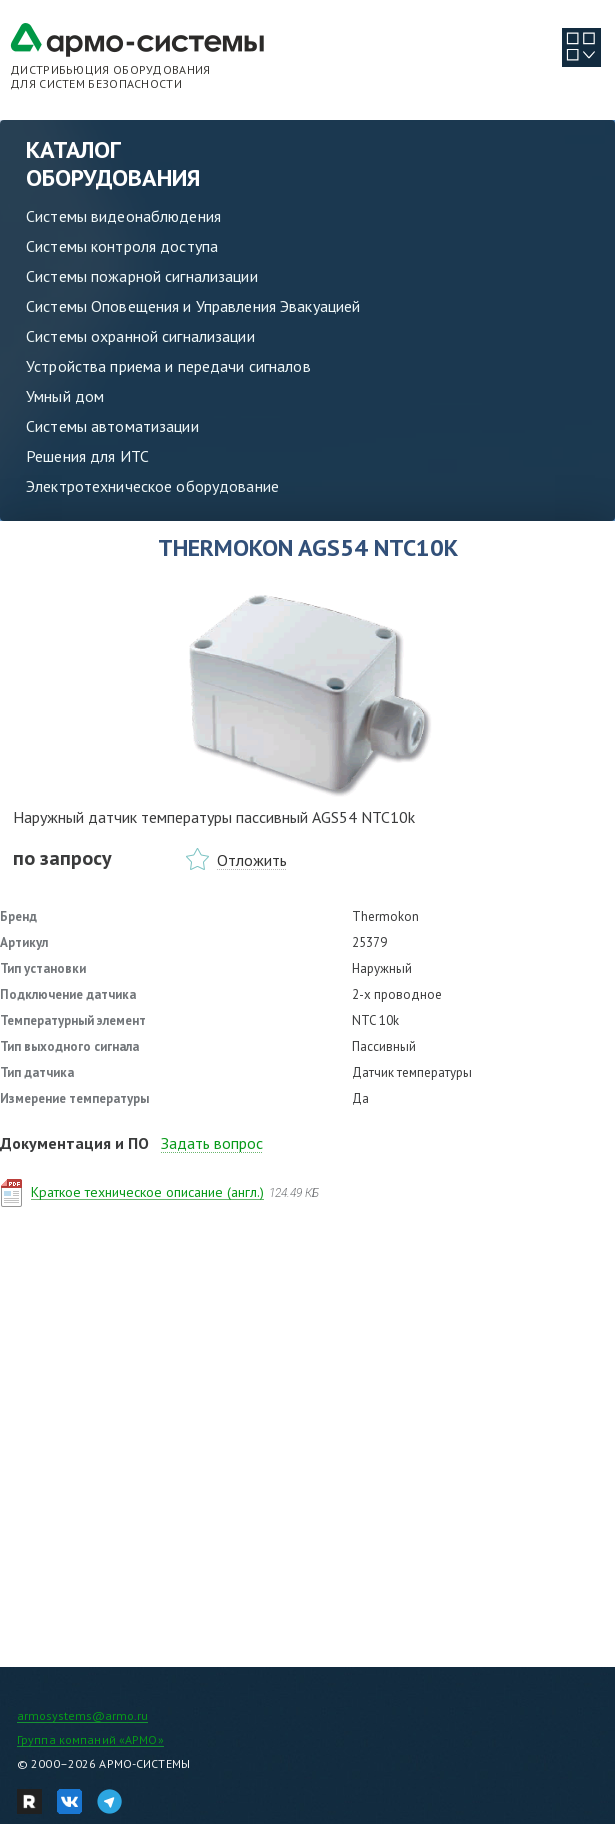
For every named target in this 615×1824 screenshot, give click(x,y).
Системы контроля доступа (122, 246)
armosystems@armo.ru (82, 1715)
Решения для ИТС (87, 456)
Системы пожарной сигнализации (142, 276)
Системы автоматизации (112, 426)
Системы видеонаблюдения (123, 216)
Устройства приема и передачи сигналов (168, 366)
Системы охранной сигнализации (140, 336)
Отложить (252, 860)
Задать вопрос (212, 1143)
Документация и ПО (74, 1143)
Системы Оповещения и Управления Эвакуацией (193, 306)
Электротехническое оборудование (152, 486)
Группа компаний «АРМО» (90, 1739)
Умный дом (65, 396)
